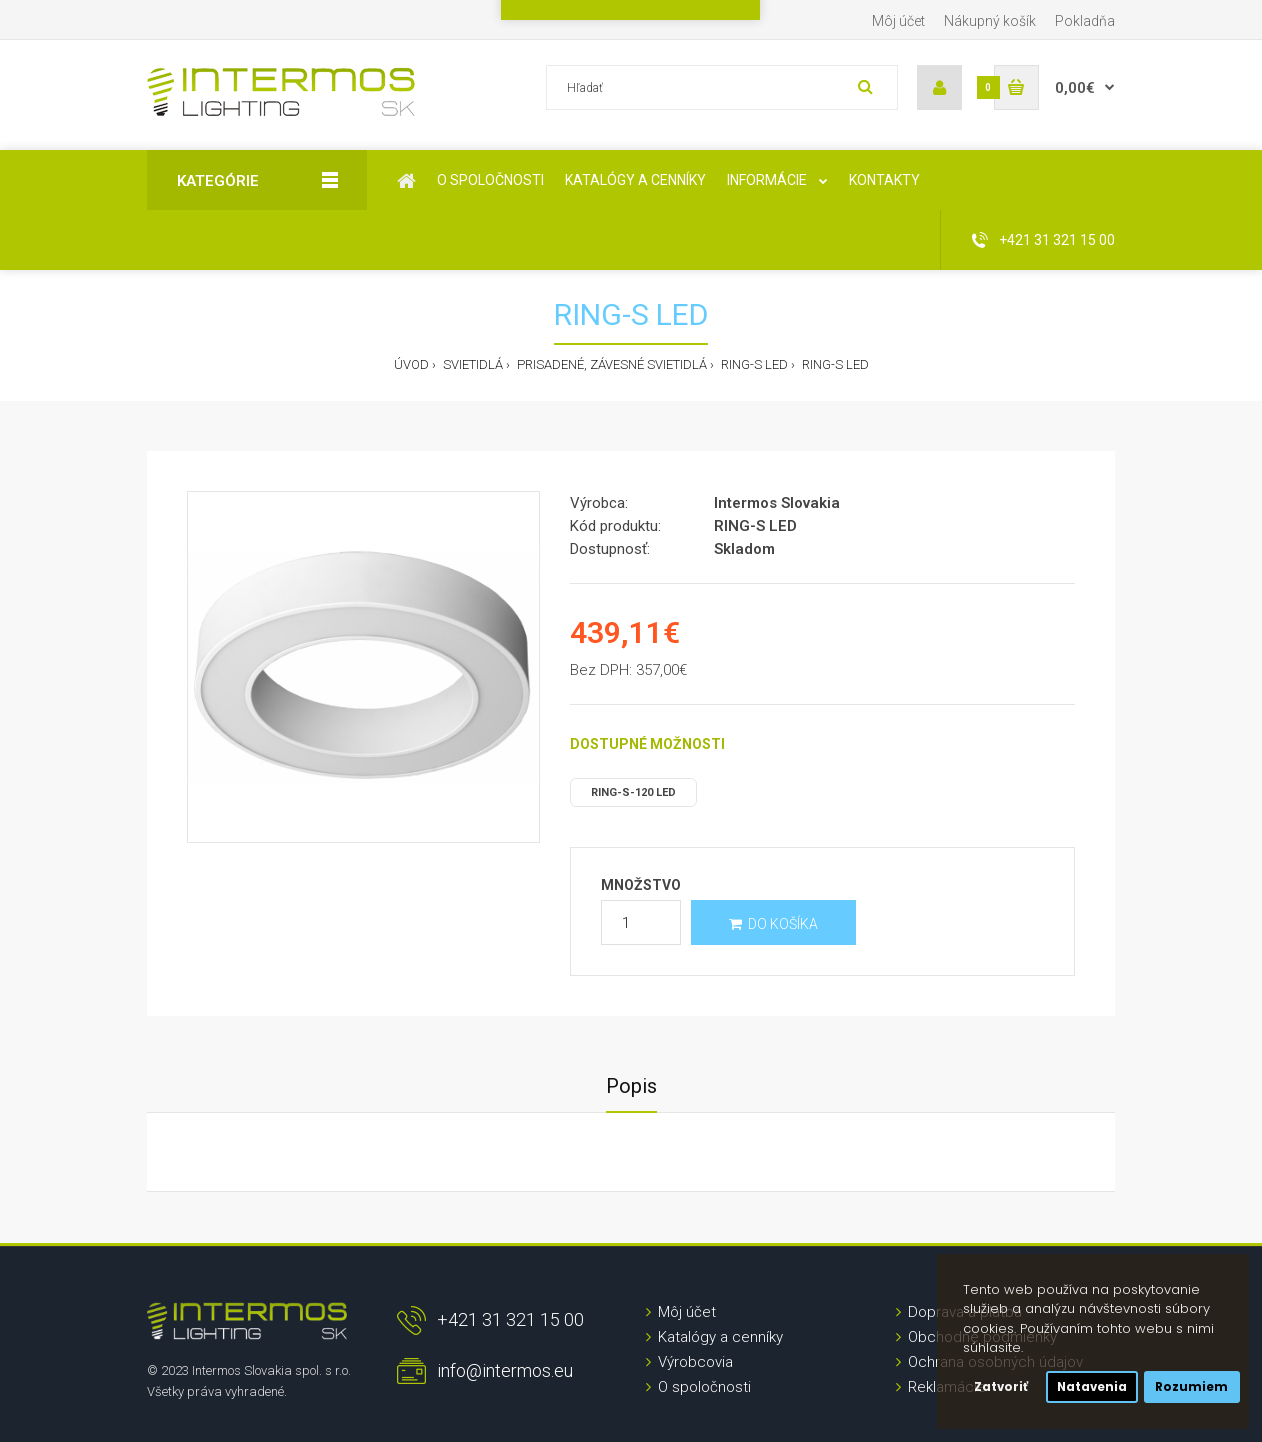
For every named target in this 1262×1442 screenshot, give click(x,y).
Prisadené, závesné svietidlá (610, 364)
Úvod (411, 364)
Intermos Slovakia (777, 503)
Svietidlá (471, 364)
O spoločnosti (704, 1387)
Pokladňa (1085, 21)
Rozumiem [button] (1191, 1387)
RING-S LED (753, 364)
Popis (631, 1086)
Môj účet (898, 21)
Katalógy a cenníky (720, 1337)
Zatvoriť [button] (1001, 1387)
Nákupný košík (990, 21)
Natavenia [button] (1092, 1387)
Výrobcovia (695, 1362)
